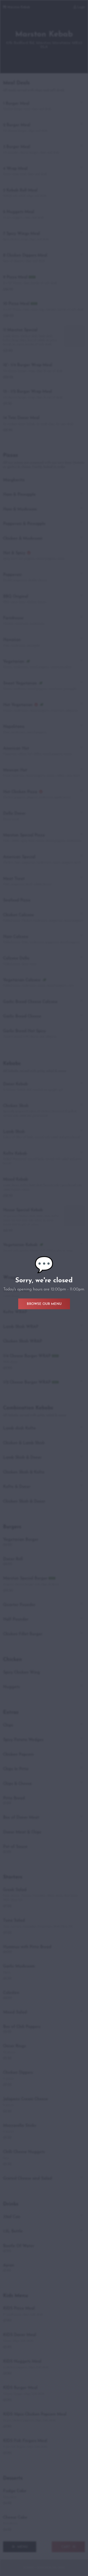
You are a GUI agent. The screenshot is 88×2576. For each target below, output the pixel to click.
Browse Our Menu (44, 1304)
